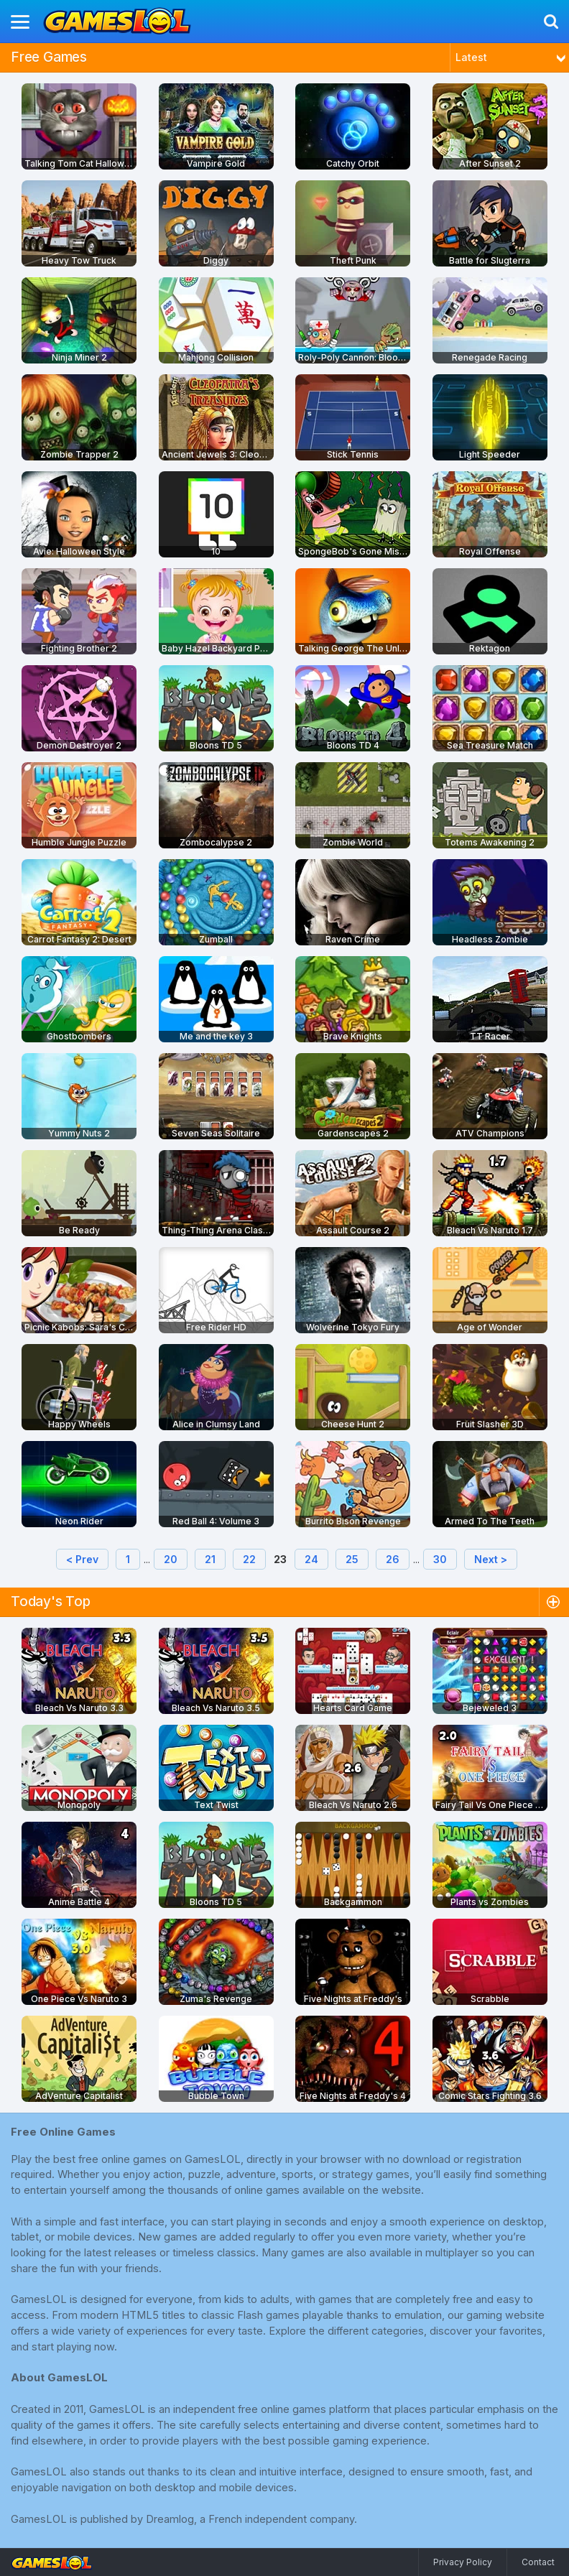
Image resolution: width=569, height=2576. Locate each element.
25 (352, 1559)
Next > (490, 1559)
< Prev (82, 1559)
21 (210, 1559)
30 (440, 1559)
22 (249, 1559)
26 (392, 1559)
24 (311, 1559)
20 (170, 1559)
